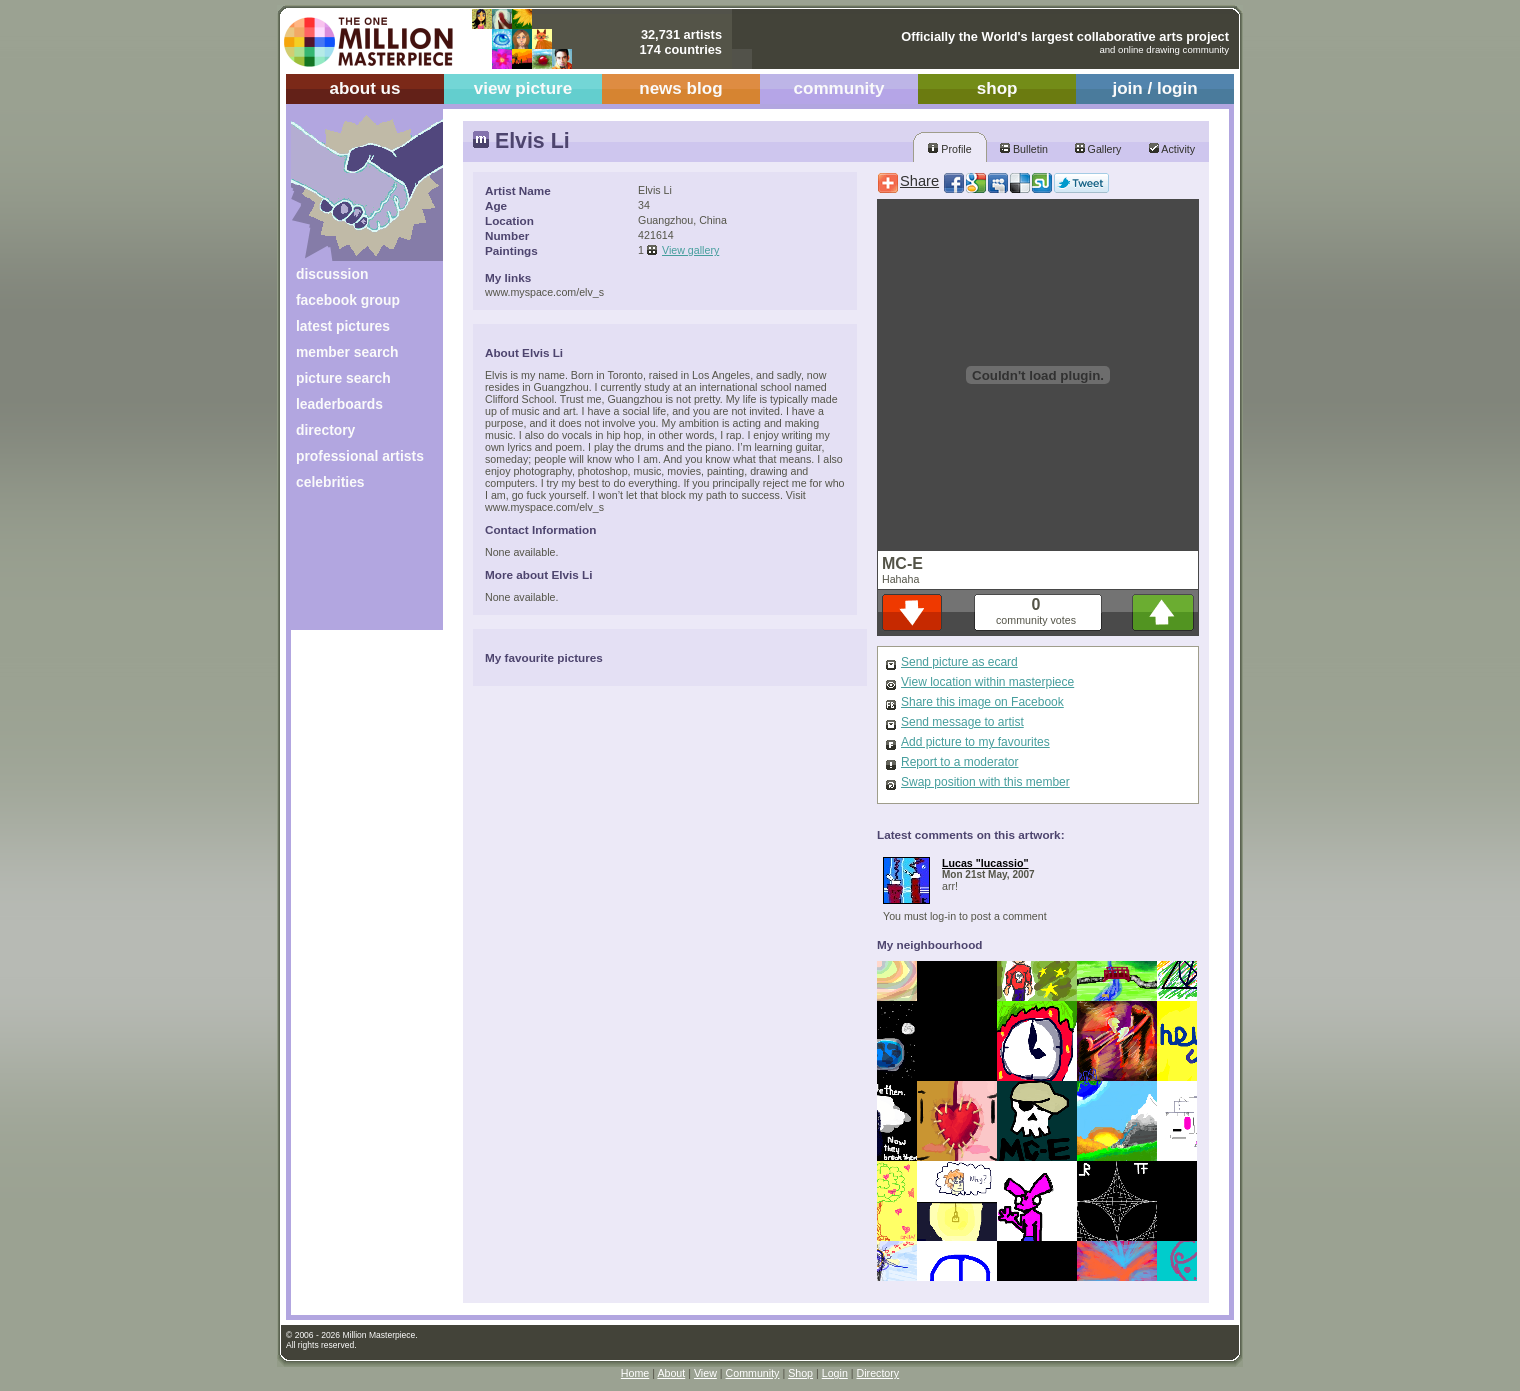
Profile (949, 149)
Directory (878, 1373)
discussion (332, 274)
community (839, 88)
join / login (1154, 88)
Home (635, 1373)
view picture (523, 88)
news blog (680, 88)
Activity (1172, 149)
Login (835, 1373)
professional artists (360, 456)
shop (997, 88)
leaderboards (339, 404)
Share (919, 181)
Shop (800, 1373)
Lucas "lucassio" (985, 863)
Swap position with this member (985, 782)
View (705, 1373)
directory (325, 430)
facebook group (348, 300)
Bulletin (1024, 149)
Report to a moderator (959, 762)
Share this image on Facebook (982, 702)
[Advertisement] (353, 567)
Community (753, 1373)
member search (347, 352)
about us (364, 88)
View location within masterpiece (987, 682)
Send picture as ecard (959, 662)
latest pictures (343, 326)
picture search (343, 378)
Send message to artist (962, 722)
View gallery (690, 250)
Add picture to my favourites (975, 742)
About (671, 1373)
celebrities (330, 482)
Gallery (1098, 149)
